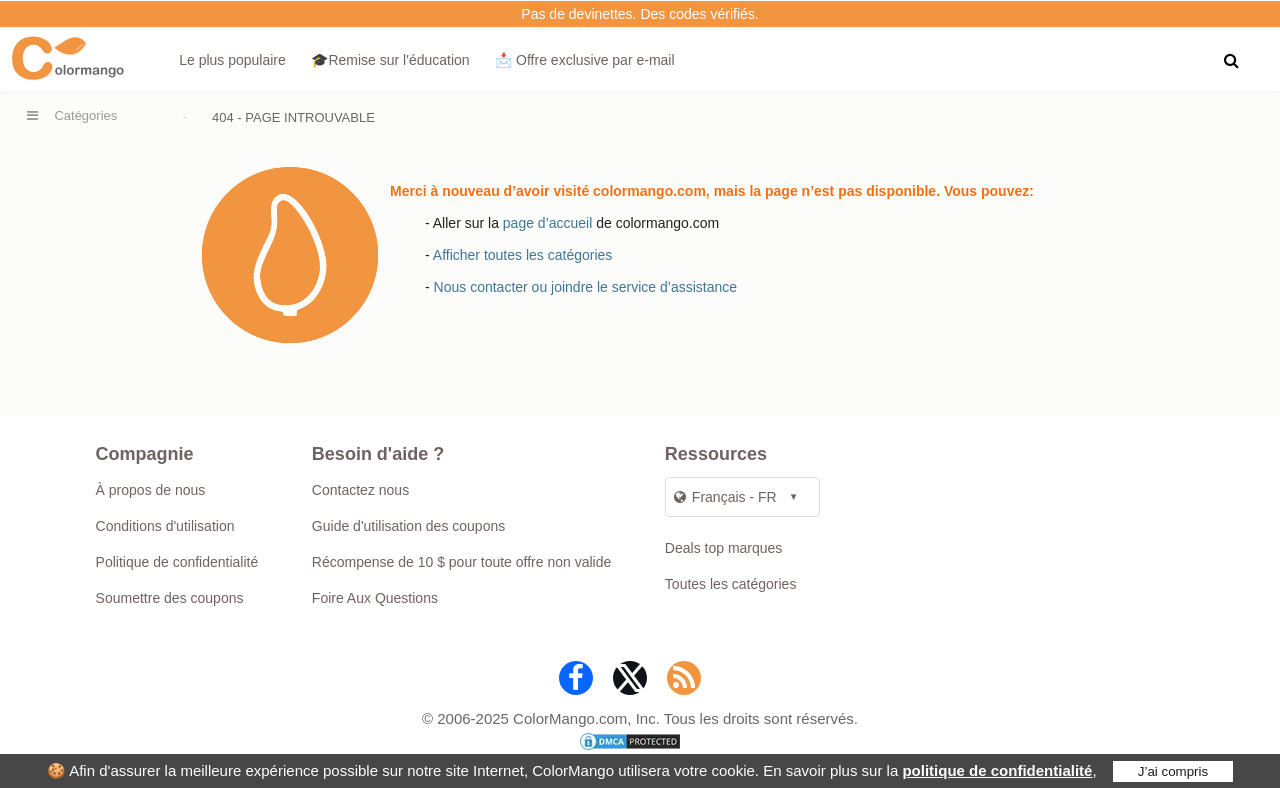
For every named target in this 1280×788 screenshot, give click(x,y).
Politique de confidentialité (177, 562)
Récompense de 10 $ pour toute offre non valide (461, 562)
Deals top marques (724, 548)
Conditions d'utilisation (165, 526)
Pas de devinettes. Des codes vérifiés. (639, 14)
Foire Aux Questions (375, 598)
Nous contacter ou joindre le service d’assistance (586, 287)
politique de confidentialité (997, 770)
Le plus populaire (232, 60)
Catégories (85, 115)
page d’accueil (548, 223)
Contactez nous (360, 490)
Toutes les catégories (731, 584)
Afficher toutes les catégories (523, 255)
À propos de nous (151, 490)
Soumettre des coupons (170, 598)
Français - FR (725, 497)
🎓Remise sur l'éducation (390, 60)
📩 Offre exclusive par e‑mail (584, 60)
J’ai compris (1173, 771)
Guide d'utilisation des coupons (408, 526)
